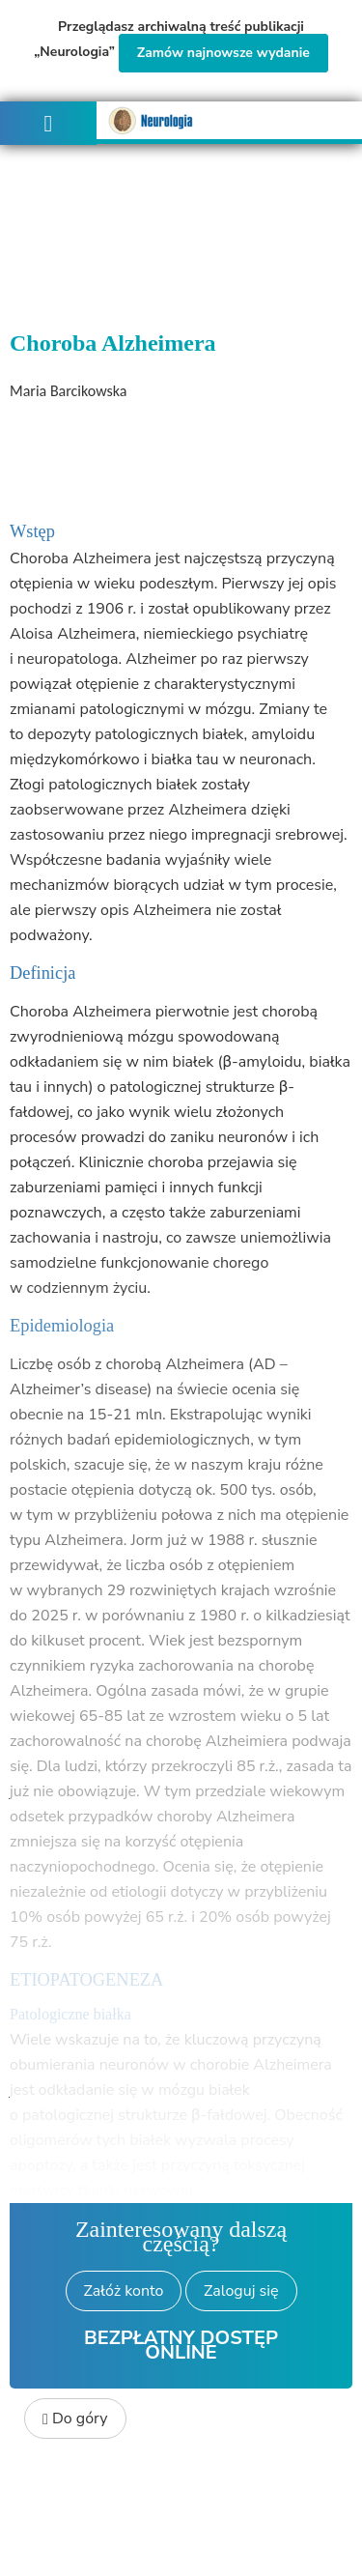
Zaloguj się (241, 2291)
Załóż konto (124, 2291)
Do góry (75, 2418)
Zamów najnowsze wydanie (223, 52)
